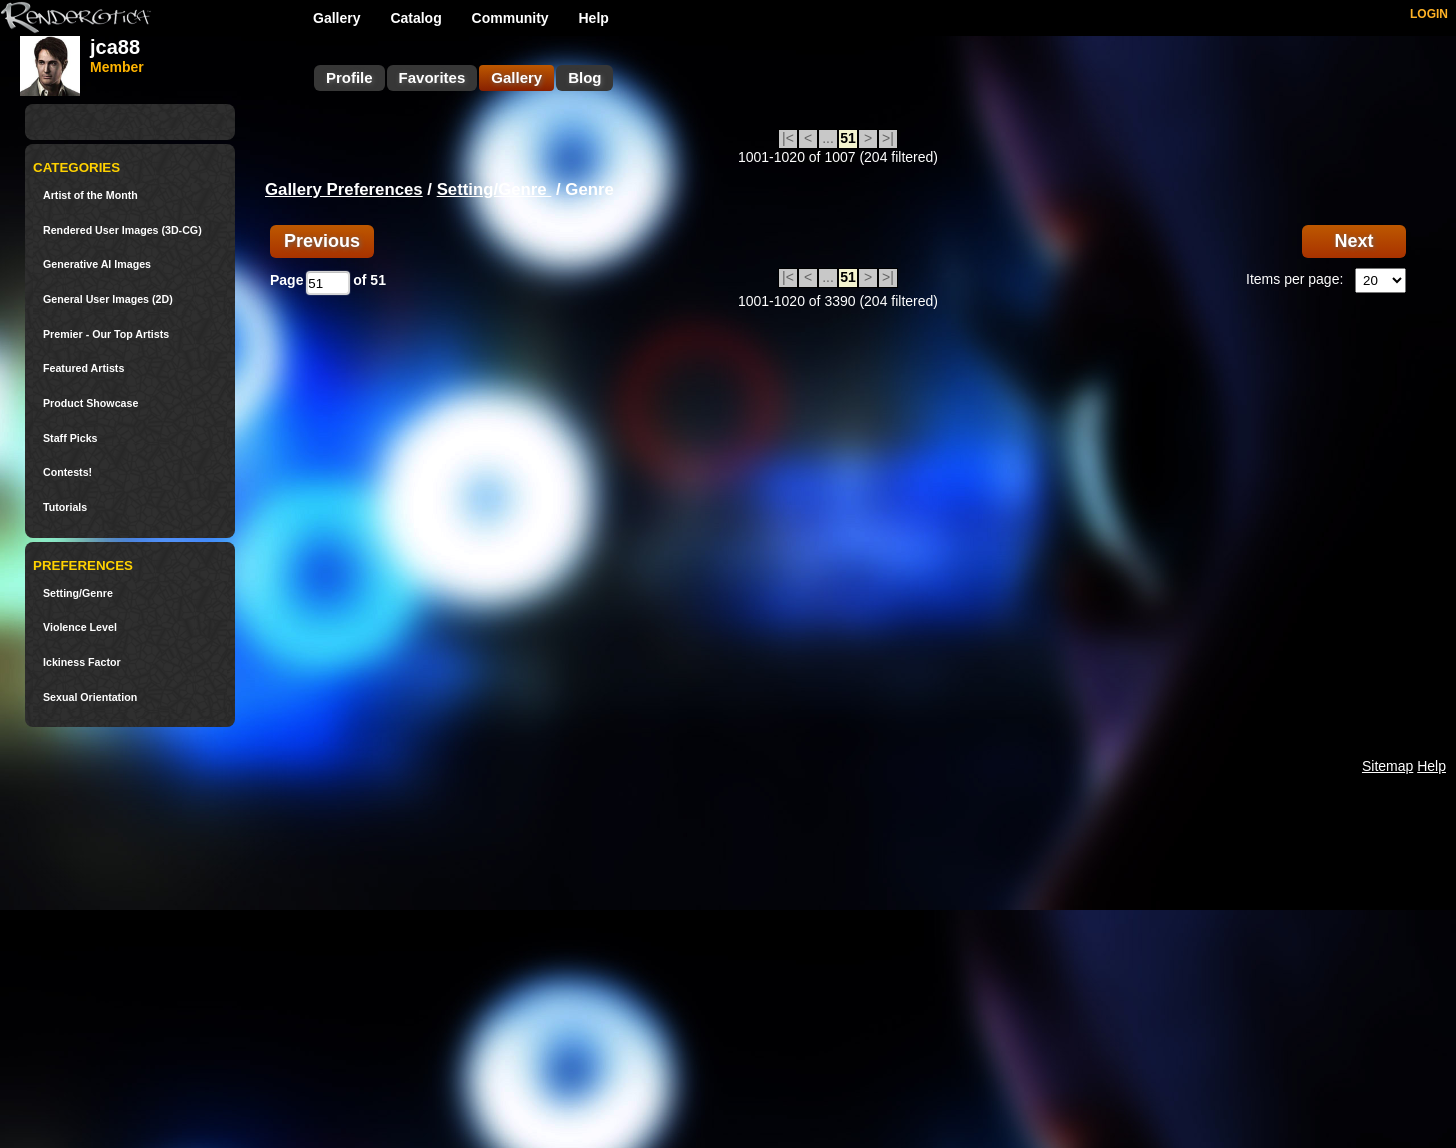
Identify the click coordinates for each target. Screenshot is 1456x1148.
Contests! (67, 472)
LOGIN (1429, 14)
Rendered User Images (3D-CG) (122, 230)
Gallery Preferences (344, 189)
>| (888, 138)
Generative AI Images (97, 264)
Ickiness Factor (82, 662)
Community (510, 18)
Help (594, 18)
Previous (322, 241)
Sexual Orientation (90, 697)
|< (788, 138)
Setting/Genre (78, 593)
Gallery (336, 18)
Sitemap (1387, 766)
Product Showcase (90, 403)
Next (1353, 241)
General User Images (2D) (108, 299)
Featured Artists (83, 368)
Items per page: (1294, 279)
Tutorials (65, 507)
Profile (349, 77)
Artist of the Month (90, 195)
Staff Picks (70, 438)
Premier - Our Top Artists (106, 334)
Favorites (432, 77)
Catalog (415, 18)
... (828, 138)
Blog (584, 77)
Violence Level (80, 627)
